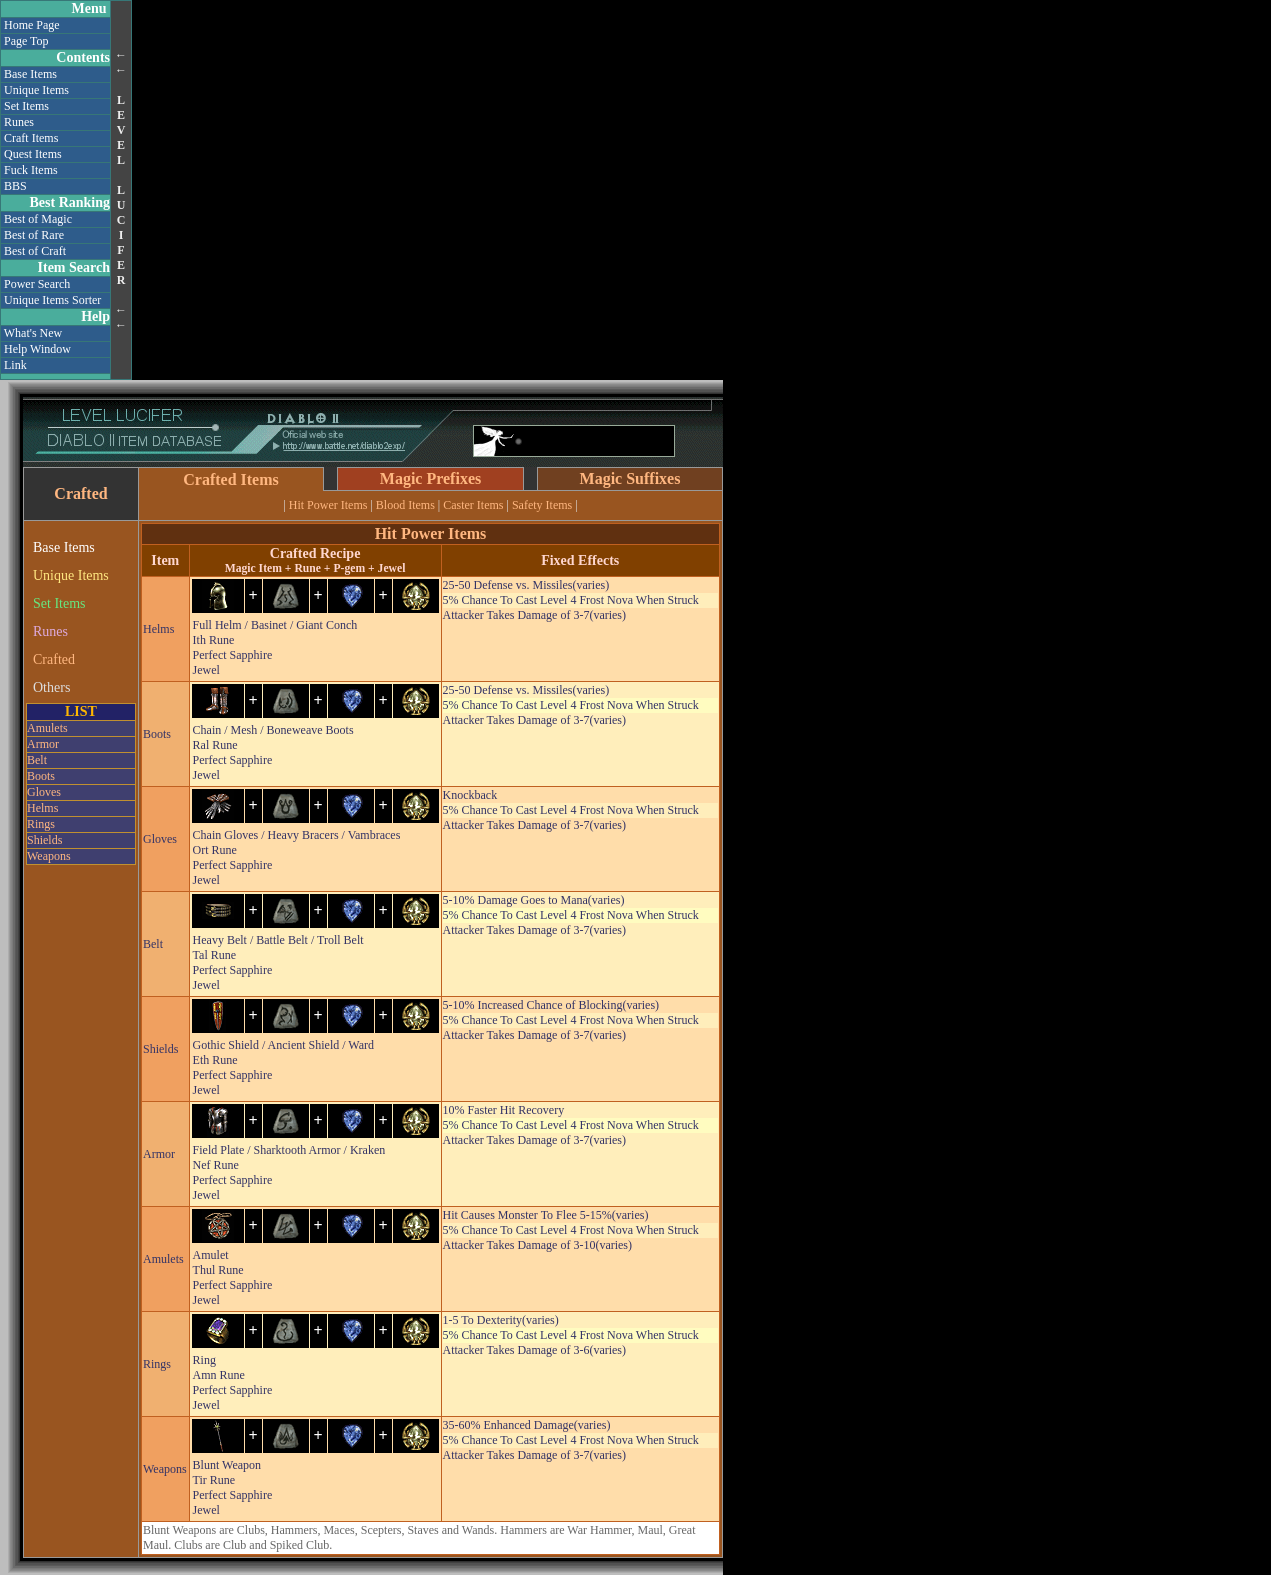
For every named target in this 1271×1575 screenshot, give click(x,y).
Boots (41, 776)
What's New (33, 333)
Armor (43, 744)
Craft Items (31, 138)
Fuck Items (31, 170)
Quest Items (33, 154)
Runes (19, 122)
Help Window (37, 349)
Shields (44, 840)
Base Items (30, 74)
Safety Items (542, 505)
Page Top (26, 41)
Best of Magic (38, 219)
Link (15, 365)
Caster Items (473, 505)
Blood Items (405, 505)
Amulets (47, 728)
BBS (15, 186)
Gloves (44, 792)
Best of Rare (34, 235)
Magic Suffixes (630, 478)
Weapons (49, 856)
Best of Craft (35, 251)
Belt (37, 760)
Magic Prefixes (430, 478)
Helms (42, 808)
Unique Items (36, 90)
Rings (41, 824)
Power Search (37, 284)
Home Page (32, 25)
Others (51, 687)
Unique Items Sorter (52, 300)
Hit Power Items (328, 505)
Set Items (26, 106)
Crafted (54, 659)
